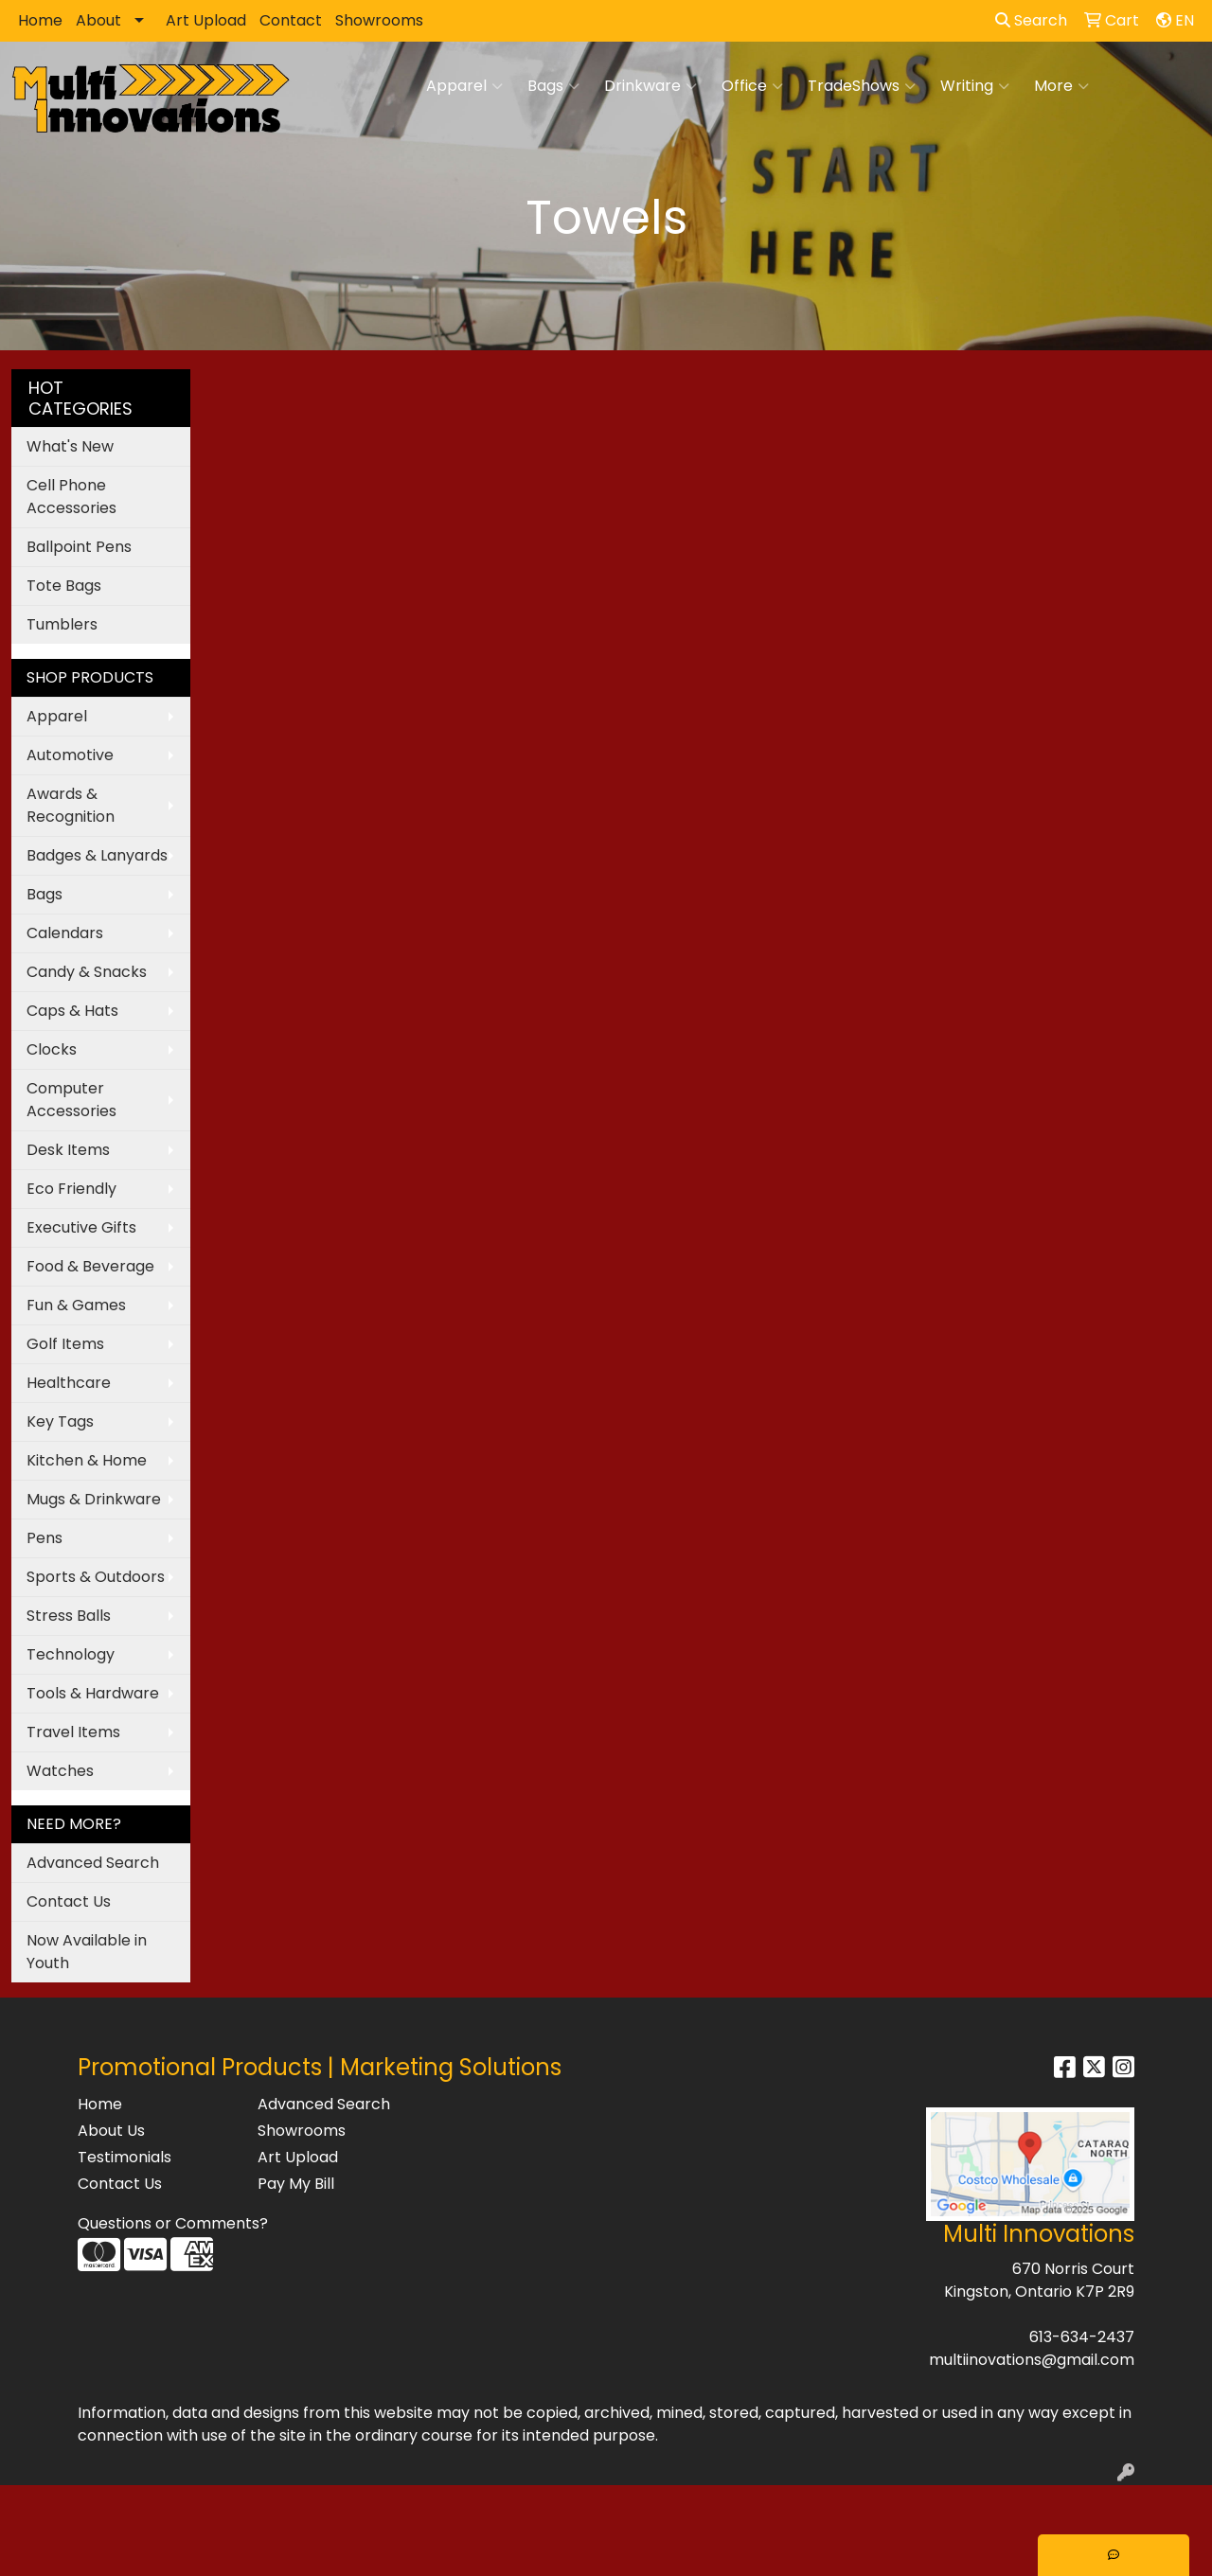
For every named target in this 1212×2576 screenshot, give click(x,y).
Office (752, 86)
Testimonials (124, 2157)
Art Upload (206, 20)
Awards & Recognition (71, 805)
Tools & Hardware (93, 1693)
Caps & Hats (72, 1011)
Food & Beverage (90, 1266)
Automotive (70, 755)
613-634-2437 (1081, 2337)
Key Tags (60, 1421)
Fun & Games (76, 1305)
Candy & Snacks (87, 972)
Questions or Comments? (173, 2223)
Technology (71, 1654)
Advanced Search (93, 1863)
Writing (974, 86)
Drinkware (650, 86)
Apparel (464, 86)
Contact (290, 20)
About (98, 20)
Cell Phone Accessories (71, 496)
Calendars (65, 933)
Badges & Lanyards (97, 855)
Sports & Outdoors (96, 1577)
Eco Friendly (71, 1188)
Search (1031, 20)
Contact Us (69, 1901)
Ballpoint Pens (79, 547)
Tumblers (62, 624)
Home (40, 20)
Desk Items (68, 1150)
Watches (60, 1771)
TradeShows (862, 86)
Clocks (52, 1049)
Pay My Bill (296, 2183)
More (1061, 86)
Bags (553, 86)
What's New (70, 446)
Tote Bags (64, 585)
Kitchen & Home (87, 1460)
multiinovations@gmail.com (1031, 2360)
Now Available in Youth (87, 1951)
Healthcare (69, 1383)
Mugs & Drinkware (94, 1499)
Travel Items (73, 1732)
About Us (111, 2130)
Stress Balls (69, 1615)
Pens (44, 1538)
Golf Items (65, 1344)
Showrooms (379, 20)
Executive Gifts (81, 1227)
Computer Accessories (71, 1099)
